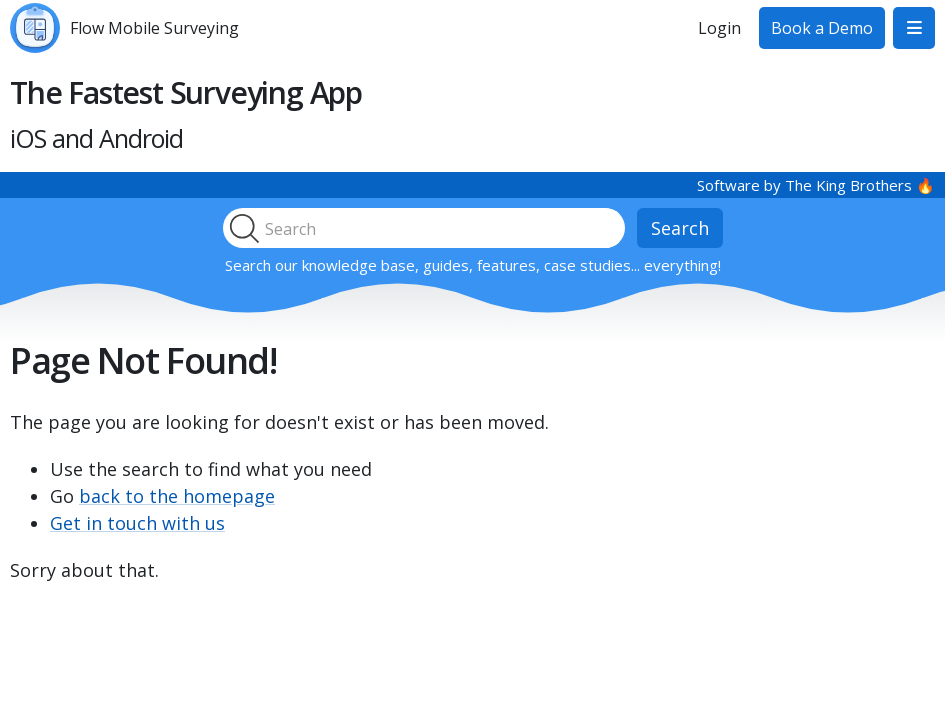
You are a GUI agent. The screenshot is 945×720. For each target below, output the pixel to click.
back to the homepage (177, 496)
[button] (914, 28)
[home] (124, 28)
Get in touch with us (137, 523)
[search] (442, 228)
